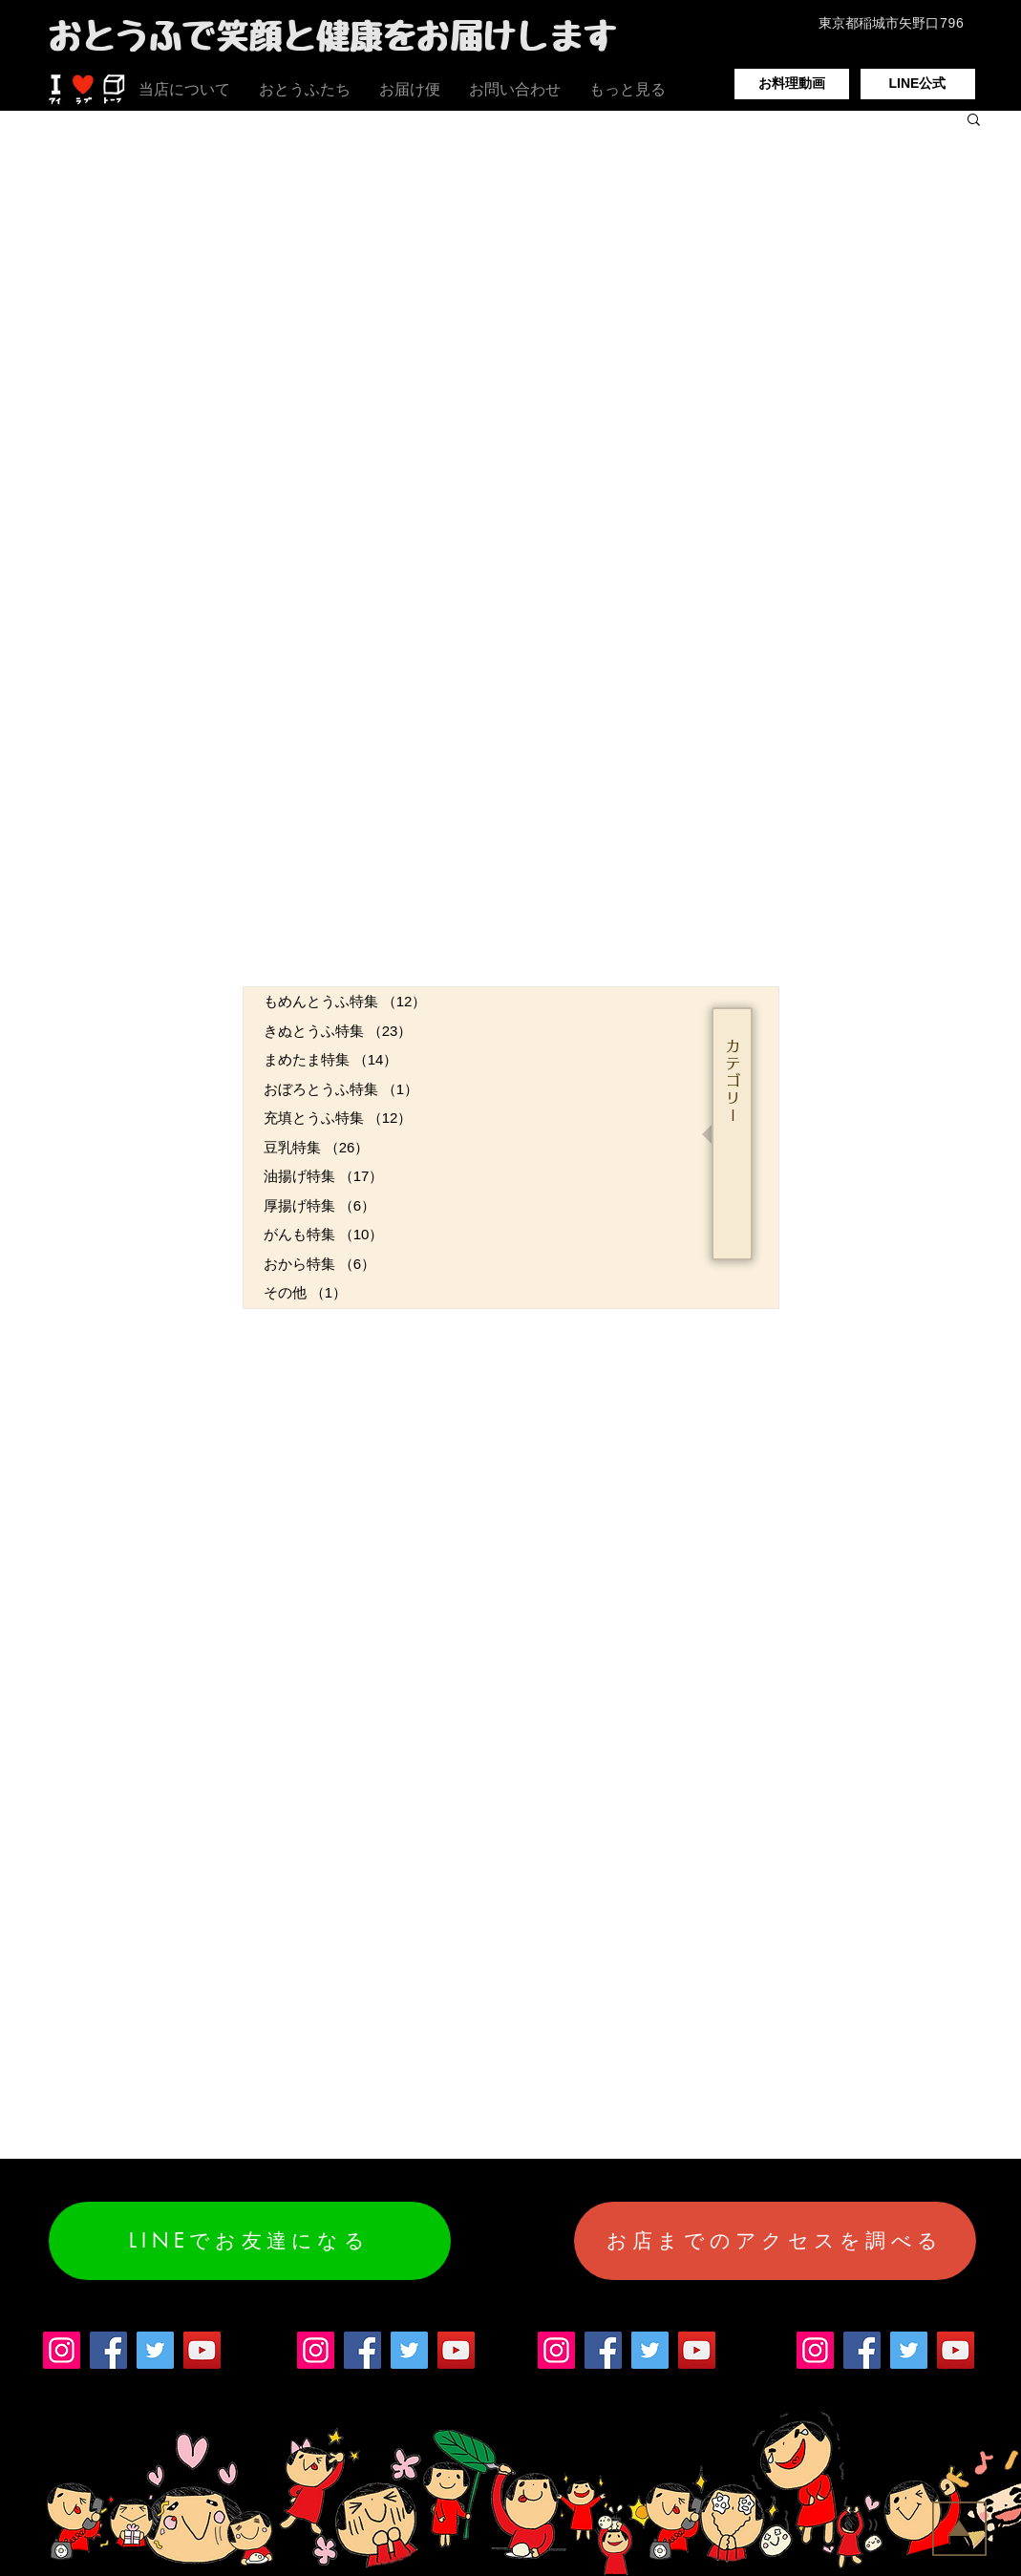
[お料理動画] (792, 84)
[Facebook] (108, 2350)
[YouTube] (202, 2350)
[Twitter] (155, 2350)
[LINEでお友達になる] (250, 2241)
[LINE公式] (918, 84)
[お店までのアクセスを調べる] (775, 2241)
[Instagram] (61, 2350)
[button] (974, 121)
